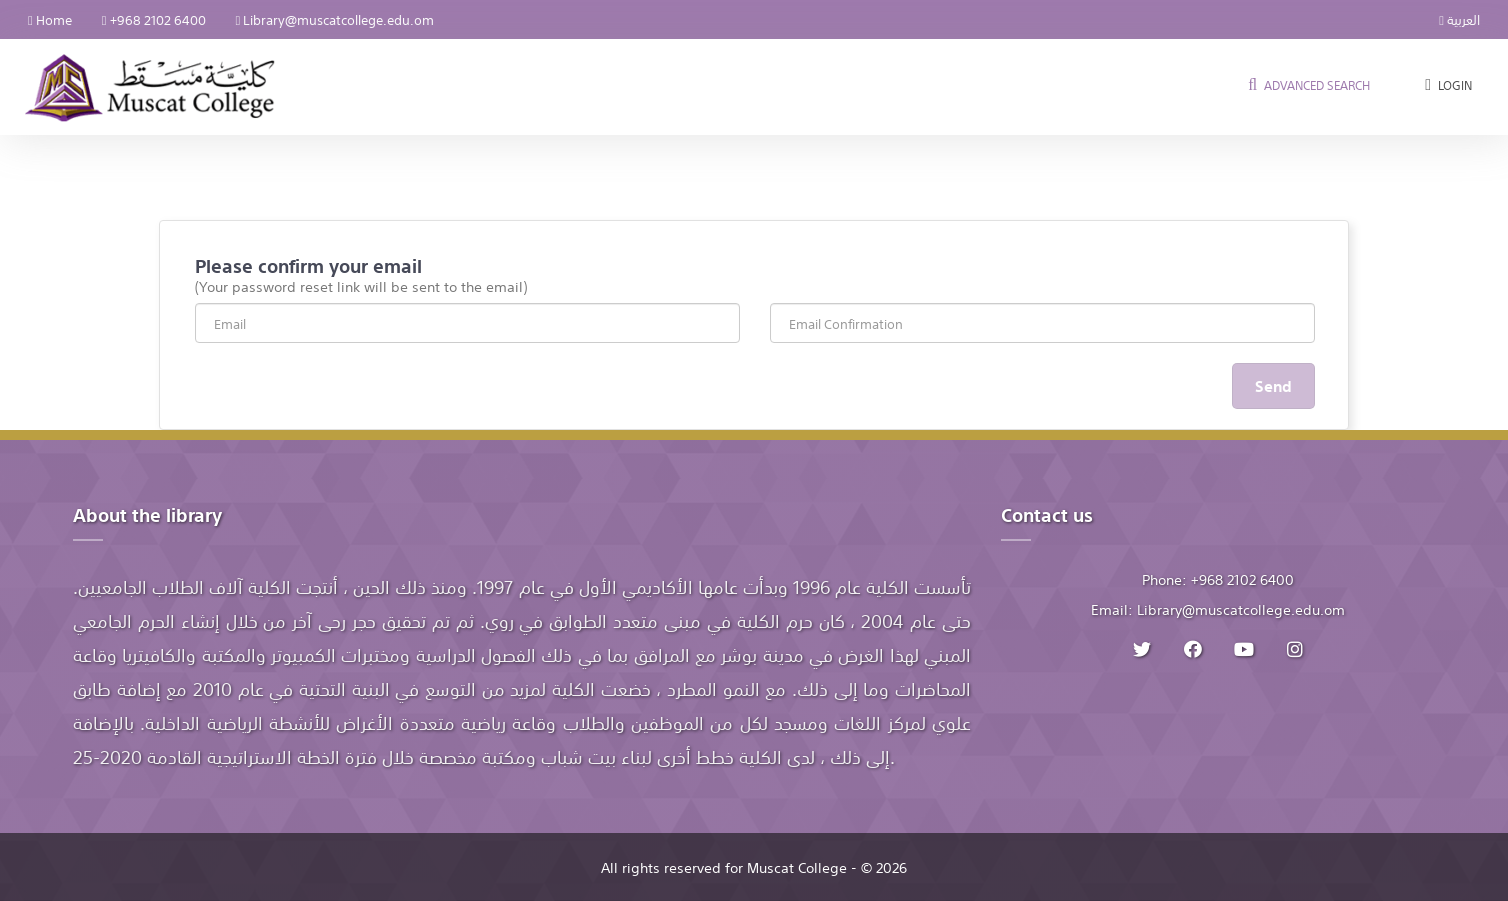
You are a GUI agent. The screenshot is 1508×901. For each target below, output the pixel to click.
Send (1273, 385)
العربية (1459, 19)
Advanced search (1307, 84)
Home (50, 19)
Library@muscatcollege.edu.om (335, 19)
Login (1446, 84)
